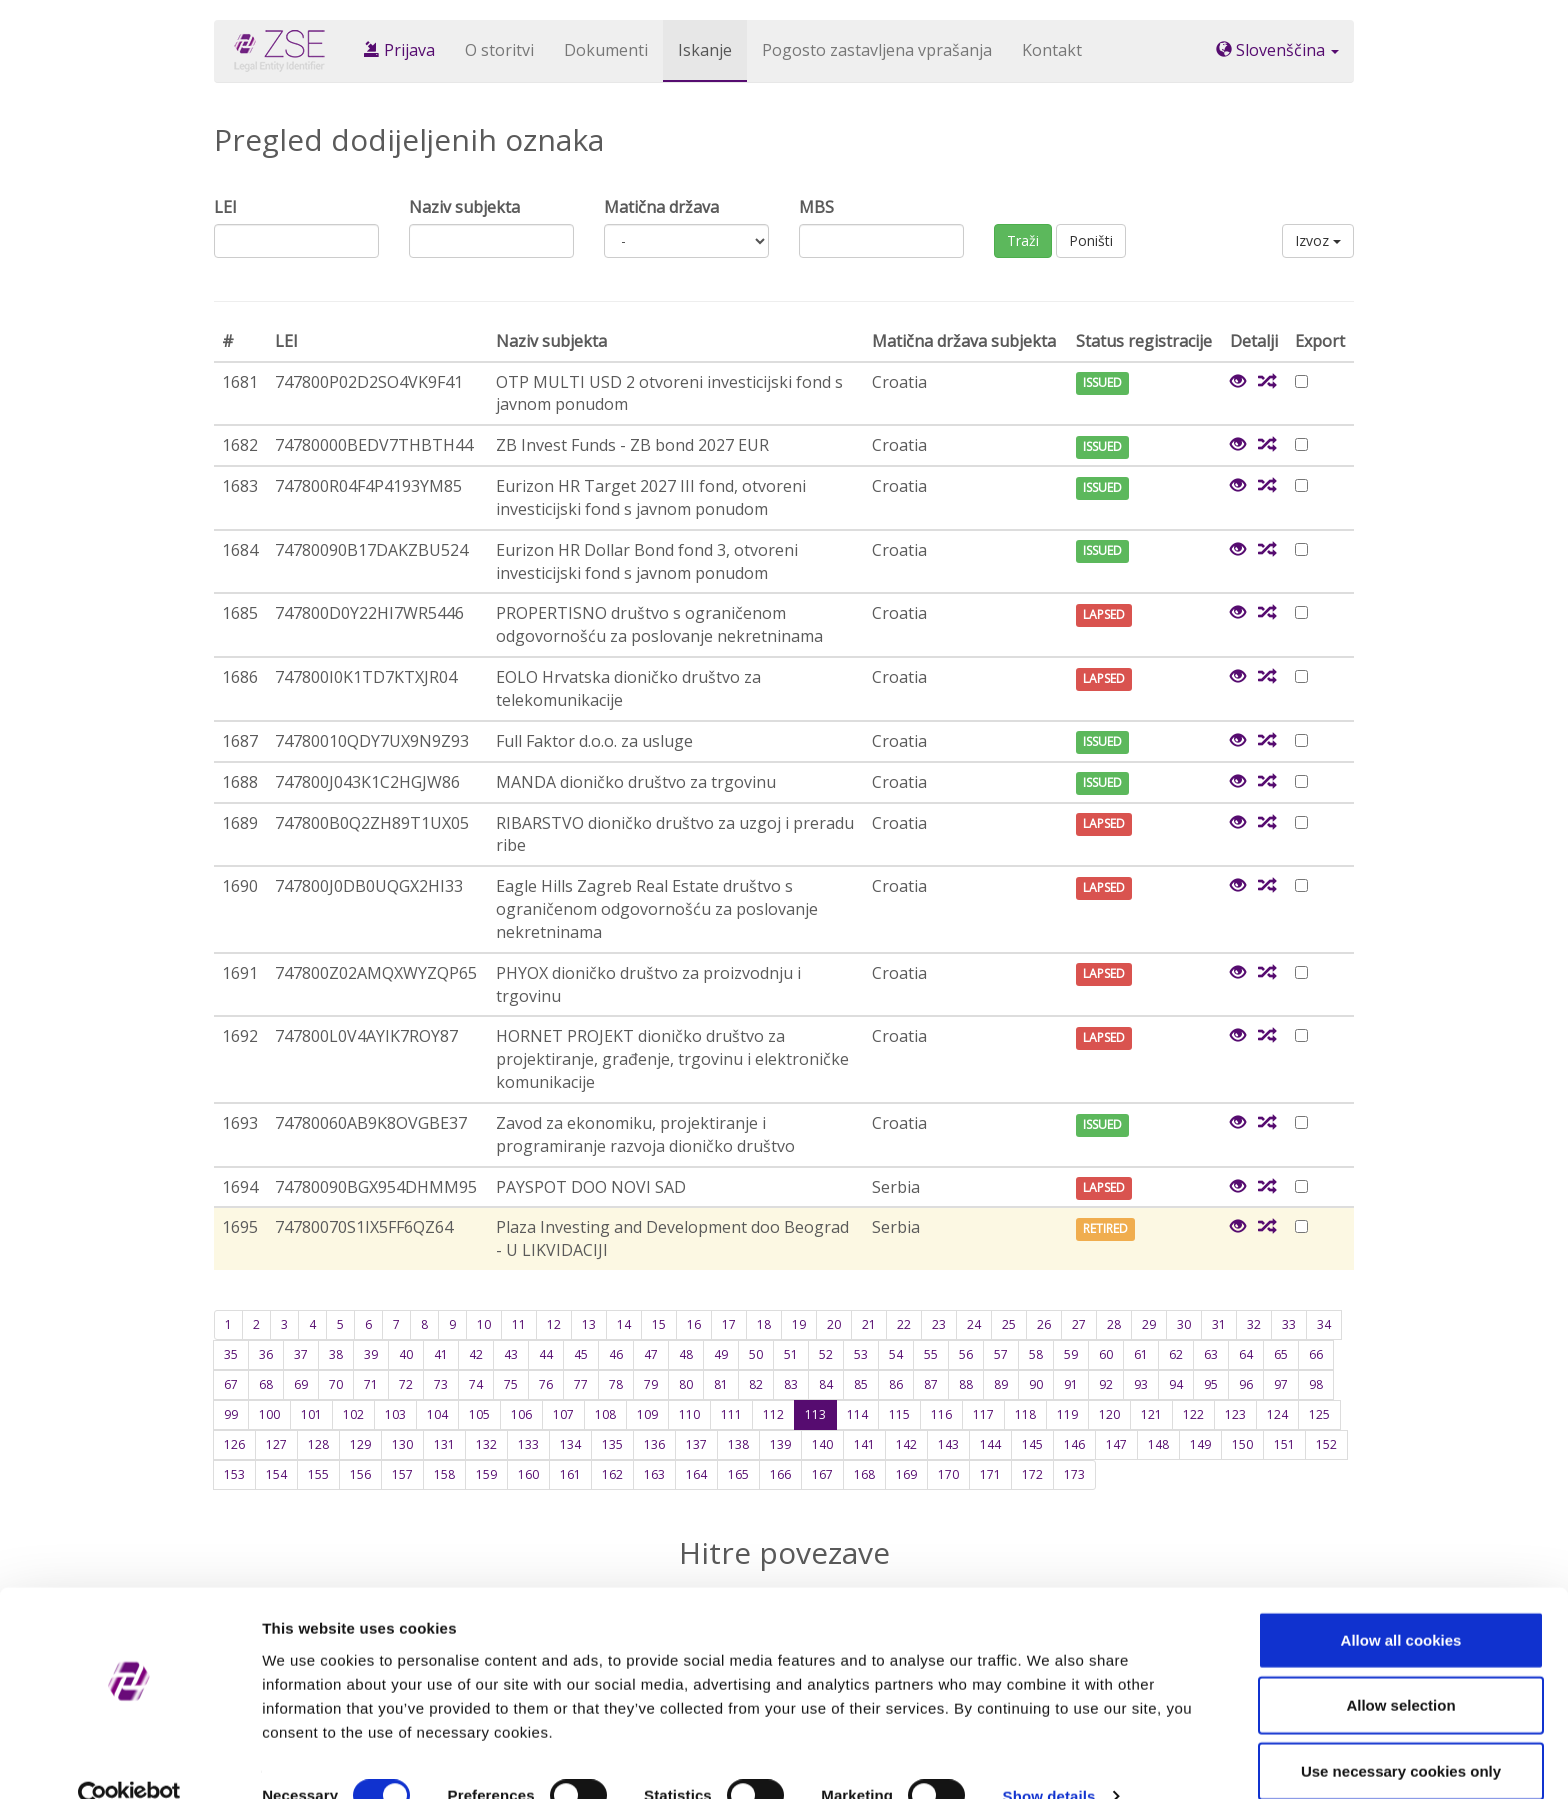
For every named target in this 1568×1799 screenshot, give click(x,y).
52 (826, 1354)
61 (1141, 1354)
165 (738, 1474)
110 (689, 1414)
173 (1074, 1474)
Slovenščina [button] (1277, 50)
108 (605, 1414)
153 (234, 1474)
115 (899, 1414)
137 (696, 1444)
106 (521, 1414)
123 (1235, 1414)
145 (1032, 1444)
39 (371, 1354)
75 (511, 1384)
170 (948, 1474)
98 (1316, 1384)
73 (441, 1384)
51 (791, 1354)
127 (276, 1444)
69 (301, 1384)
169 (906, 1474)
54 (896, 1354)
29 (1149, 1324)
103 (395, 1414)
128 (318, 1444)
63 (1211, 1354)
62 (1176, 1354)
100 (269, 1414)
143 (948, 1444)
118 (1025, 1414)
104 (437, 1414)
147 (1116, 1444)
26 (1044, 1324)
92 (1106, 1384)
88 (966, 1384)
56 (966, 1354)
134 (570, 1444)
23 (939, 1324)
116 (941, 1414)
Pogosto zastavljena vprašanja (877, 50)
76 (546, 1384)
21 (869, 1324)
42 (476, 1354)
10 (484, 1324)
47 (651, 1354)
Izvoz (1318, 240)
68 (266, 1384)
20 (834, 1324)
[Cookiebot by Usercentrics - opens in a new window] (129, 1760)
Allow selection (1400, 1668)
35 (231, 1354)
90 (1036, 1384)
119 (1067, 1414)
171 (990, 1474)
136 (654, 1444)
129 (360, 1444)
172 (1032, 1474)
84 (826, 1384)
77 (581, 1384)
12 (554, 1324)
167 (822, 1474)
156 (360, 1474)
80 (686, 1384)
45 (581, 1354)
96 (1246, 1384)
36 (266, 1354)
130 (402, 1444)
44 (546, 1354)
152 (1326, 1444)
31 (1219, 1324)
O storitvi (499, 50)
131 (444, 1444)
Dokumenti (606, 50)
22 (904, 1324)
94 (1176, 1384)
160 (528, 1474)
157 (402, 1474)
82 (756, 1384)
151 (1284, 1444)
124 (1277, 1414)
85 (861, 1384)
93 (1141, 1384)
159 (486, 1474)
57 (1001, 1354)
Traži (1023, 240)
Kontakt (1052, 50)
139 (780, 1444)
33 (1289, 1324)
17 (729, 1324)
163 (654, 1474)
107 (563, 1414)
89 (1001, 1384)
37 (301, 1354)
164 (696, 1474)
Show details (1049, 1759)
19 (799, 1324)
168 (864, 1474)
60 (1106, 1354)
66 (1316, 1354)
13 (589, 1324)
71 (371, 1384)
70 (336, 1384)
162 (612, 1474)
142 (906, 1444)
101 (311, 1414)
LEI (225, 207)
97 (1281, 1384)
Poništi (1091, 240)
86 (896, 1384)
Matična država (661, 207)
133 (528, 1444)
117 (983, 1414)
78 (616, 1384)
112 (773, 1414)
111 (731, 1414)
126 (234, 1444)
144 (990, 1444)
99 (231, 1414)
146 (1074, 1444)
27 (1079, 1324)
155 (318, 1474)
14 (624, 1324)
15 (659, 1324)
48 (686, 1354)
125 (1319, 1414)
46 (616, 1354)
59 (1071, 1354)
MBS (816, 207)
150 (1242, 1444)
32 (1254, 1324)
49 (721, 1354)
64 (1246, 1354)
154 (276, 1474)
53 (861, 1354)
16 (694, 1324)
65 (1281, 1354)
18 (764, 1324)
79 (651, 1384)
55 (931, 1354)
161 (570, 1474)
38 (336, 1354)
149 (1200, 1444)
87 (931, 1384)
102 (353, 1414)
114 (857, 1414)
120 (1109, 1414)
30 (1184, 1324)
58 (1036, 1354)
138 (738, 1444)
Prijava (399, 50)
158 (444, 1474)
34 (1324, 1324)
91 (1071, 1384)
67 (231, 1384)
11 (519, 1324)
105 (479, 1414)
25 (1009, 1324)
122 (1193, 1414)
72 (406, 1384)
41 (441, 1354)
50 (756, 1354)
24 (974, 1324)
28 (1114, 1324)
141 (864, 1444)
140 (822, 1444)
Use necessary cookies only (1401, 1733)
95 (1211, 1384)
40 (406, 1354)
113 (815, 1414)
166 (780, 1474)
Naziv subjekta (464, 207)
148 (1158, 1444)
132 (486, 1444)
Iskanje (705, 50)
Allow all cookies (1401, 1602)
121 (1151, 1414)
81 (721, 1384)
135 (612, 1444)
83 (791, 1384)
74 (476, 1384)
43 (511, 1354)
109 (647, 1414)
